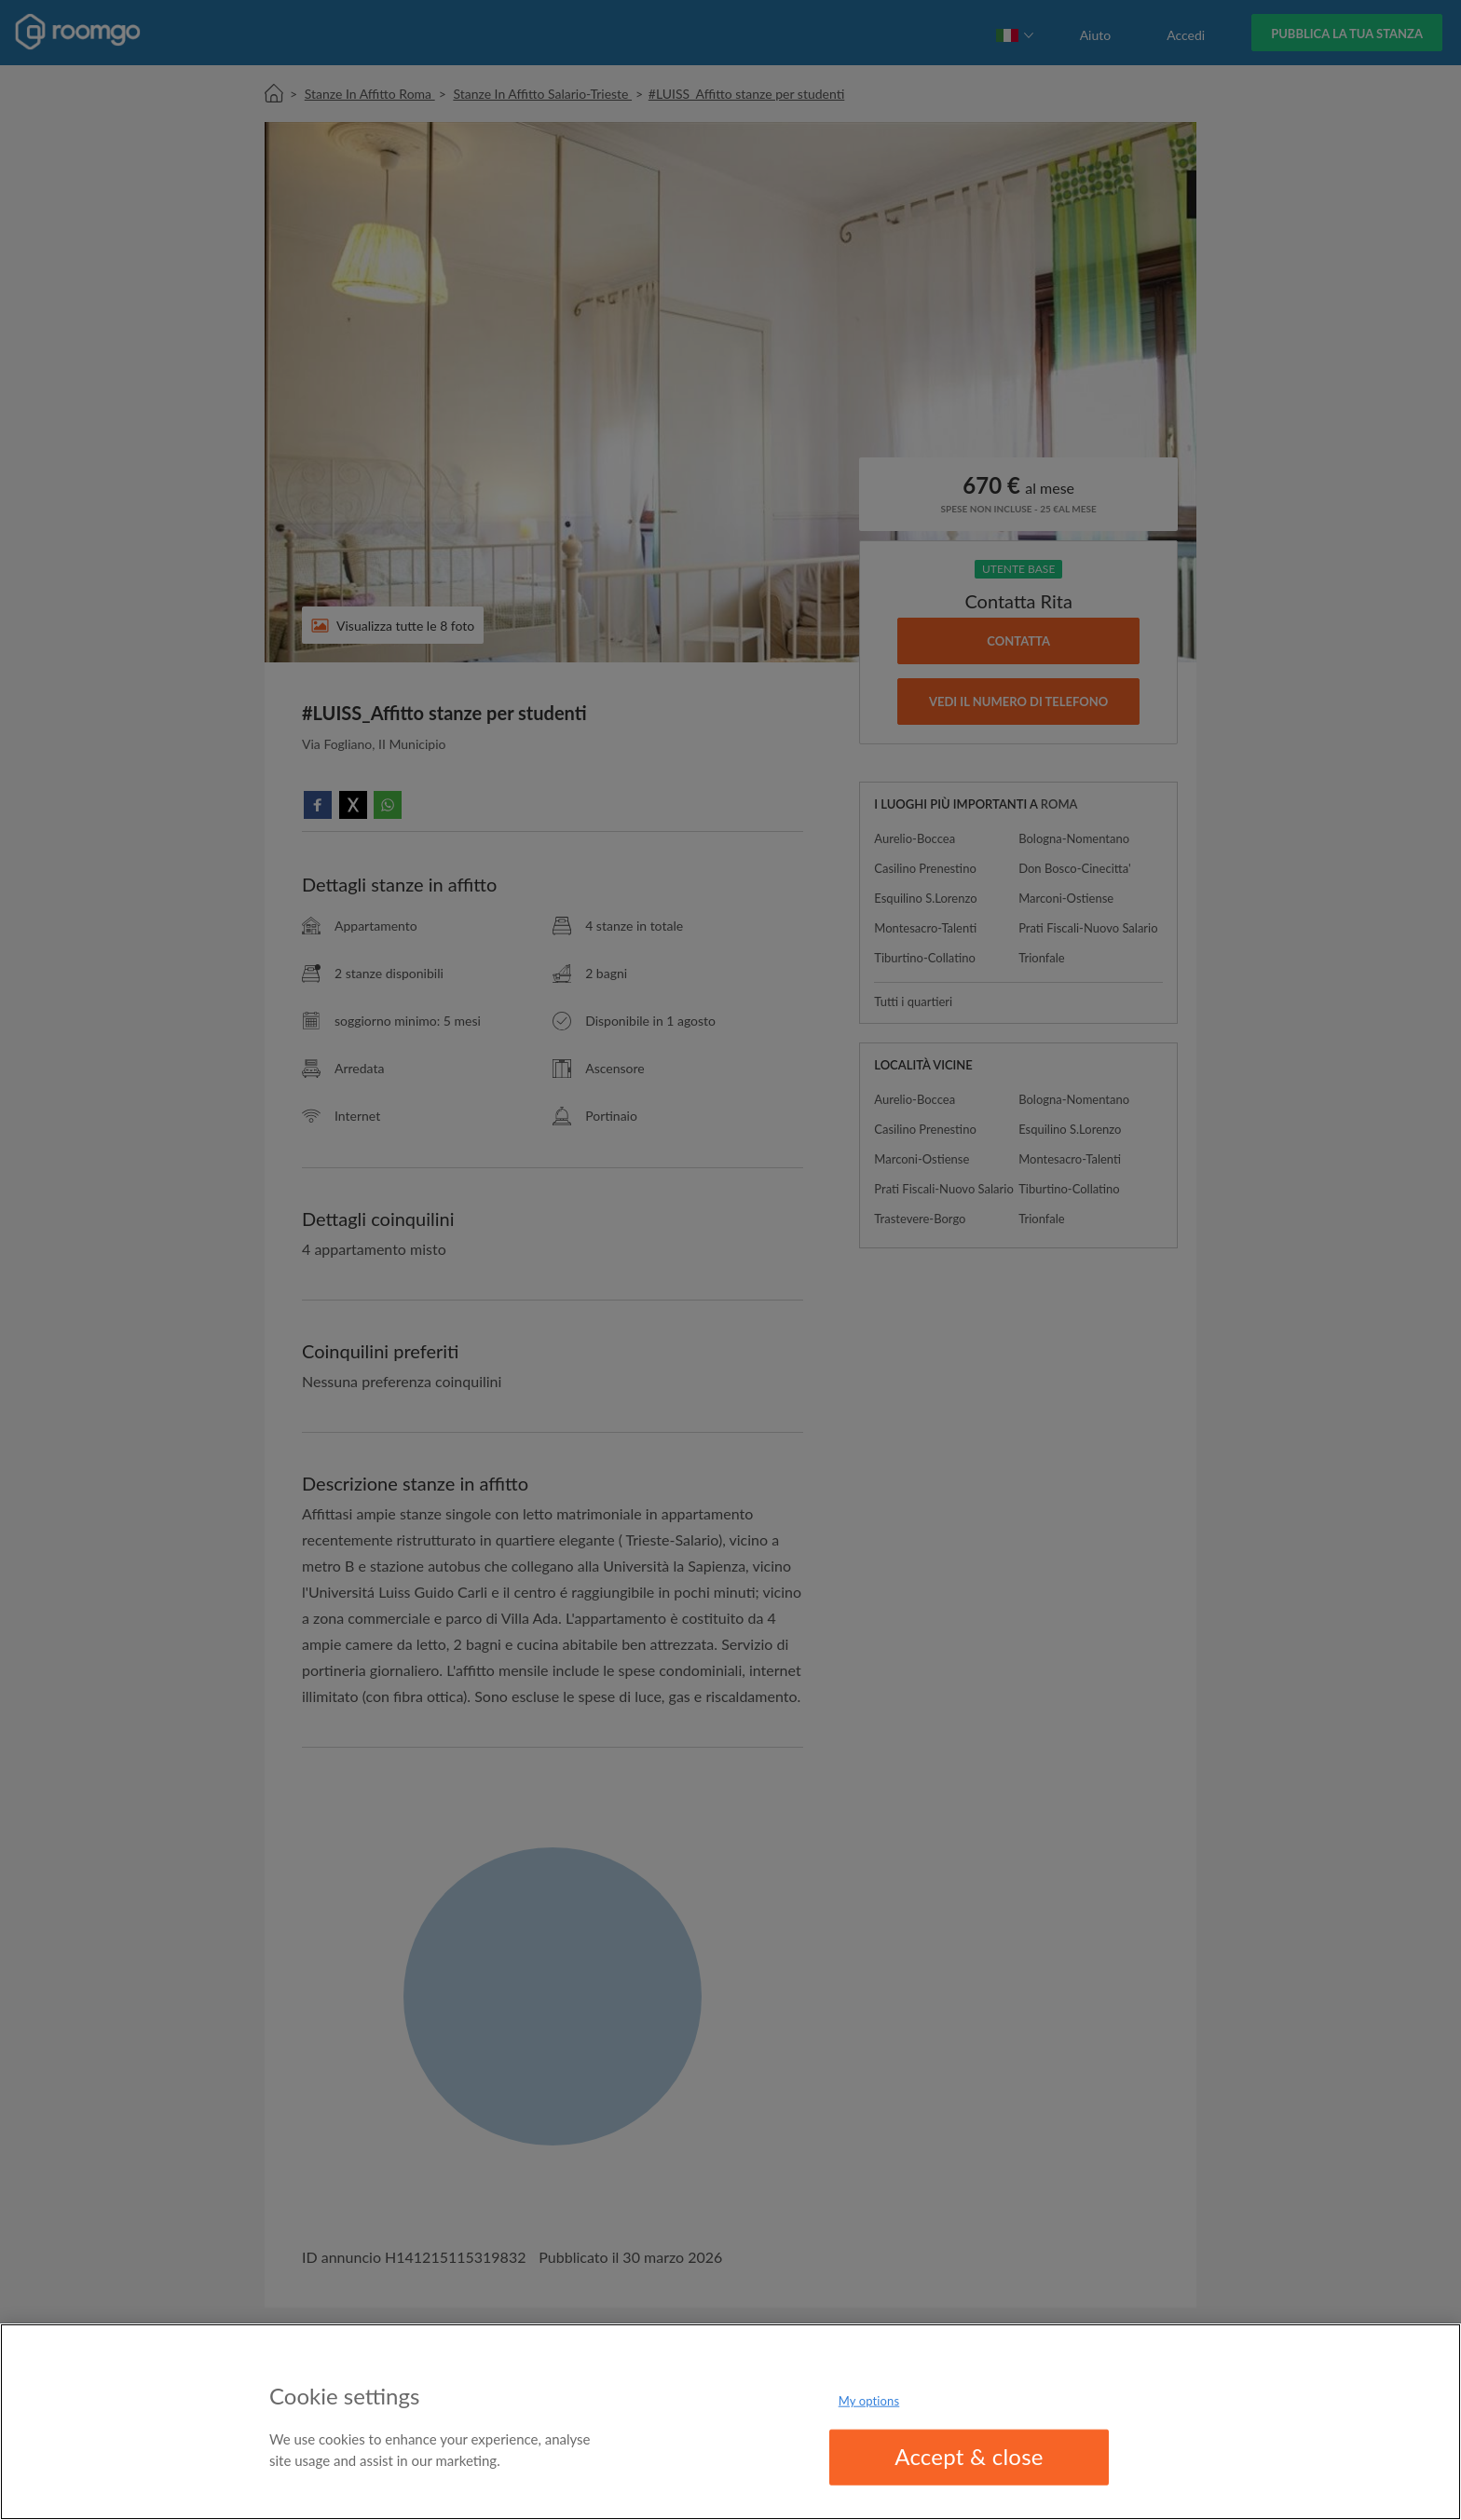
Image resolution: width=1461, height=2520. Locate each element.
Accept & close (969, 2456)
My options (869, 2400)
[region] (730, 2421)
